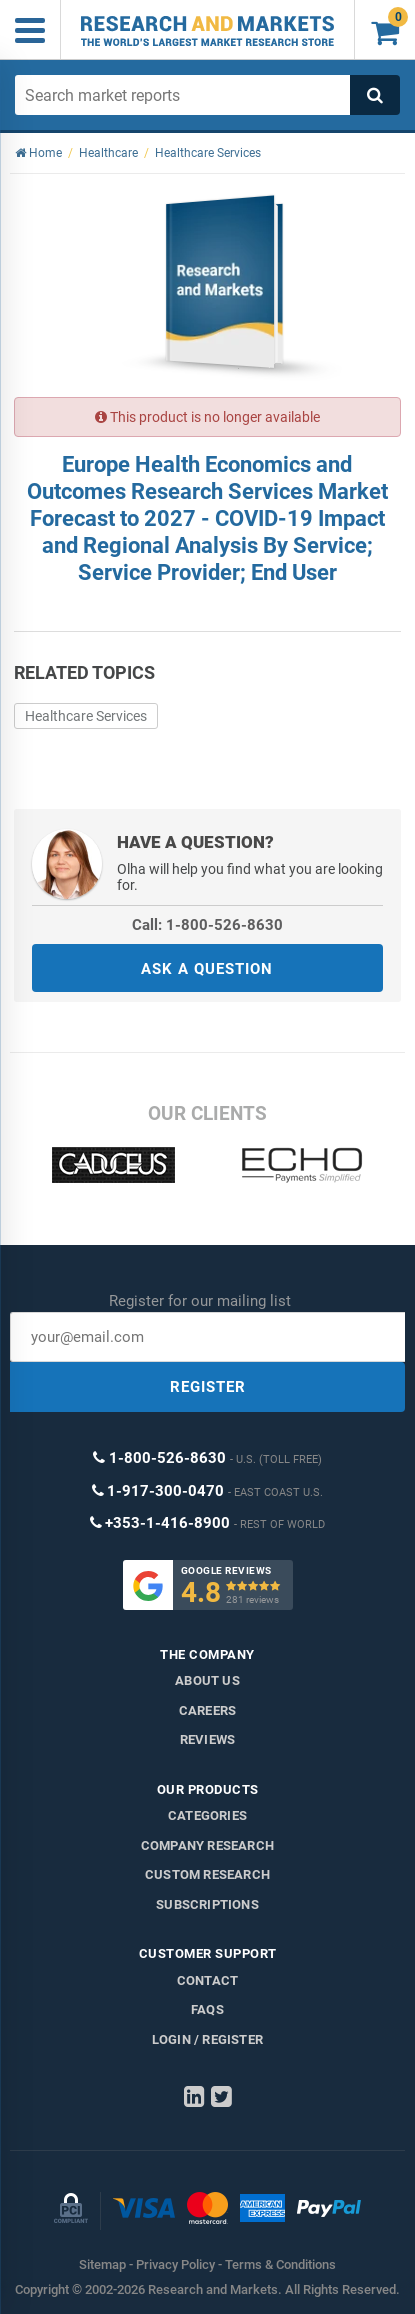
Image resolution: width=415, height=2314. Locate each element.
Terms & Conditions (280, 2264)
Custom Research (207, 1874)
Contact (207, 1980)
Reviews (207, 1739)
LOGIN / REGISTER (207, 2039)
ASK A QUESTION (207, 969)
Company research (207, 1845)
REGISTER (208, 1387)
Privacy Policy (175, 2264)
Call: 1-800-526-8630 (207, 925)
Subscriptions (207, 1904)
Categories (207, 1815)
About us (207, 1680)
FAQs (207, 2009)
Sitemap (102, 2264)
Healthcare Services (86, 716)
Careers (207, 1710)
